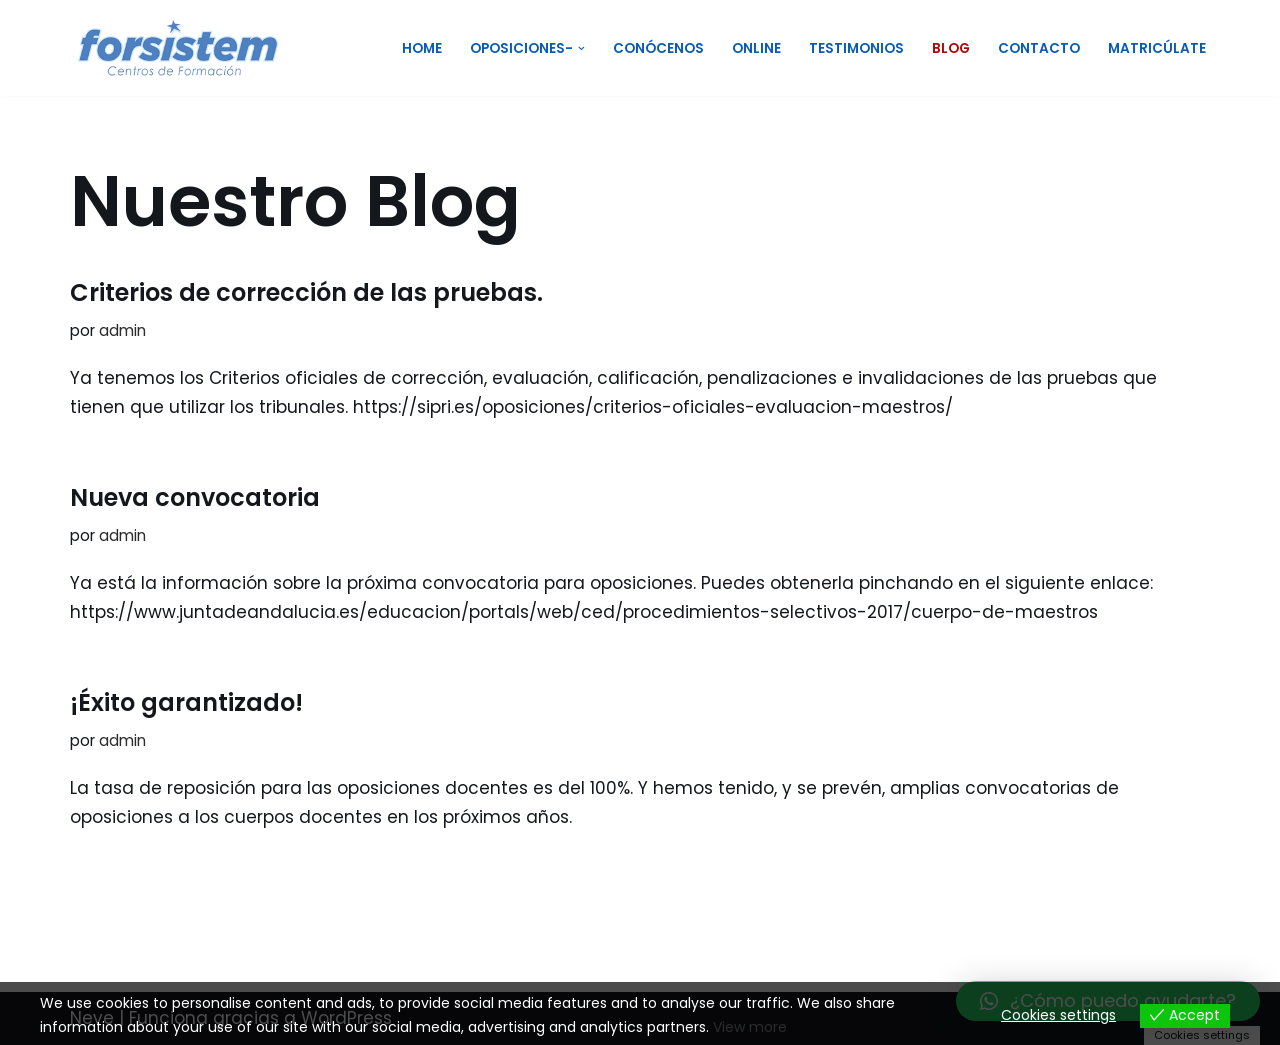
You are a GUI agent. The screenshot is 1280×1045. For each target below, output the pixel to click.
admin (122, 330)
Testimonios (856, 48)
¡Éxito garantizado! (186, 702)
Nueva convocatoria (195, 497)
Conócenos (658, 48)
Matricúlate (1157, 48)
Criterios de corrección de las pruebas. (306, 292)
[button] (581, 48)
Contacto (1039, 48)
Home (422, 48)
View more (750, 1027)
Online (756, 48)
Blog (951, 48)
